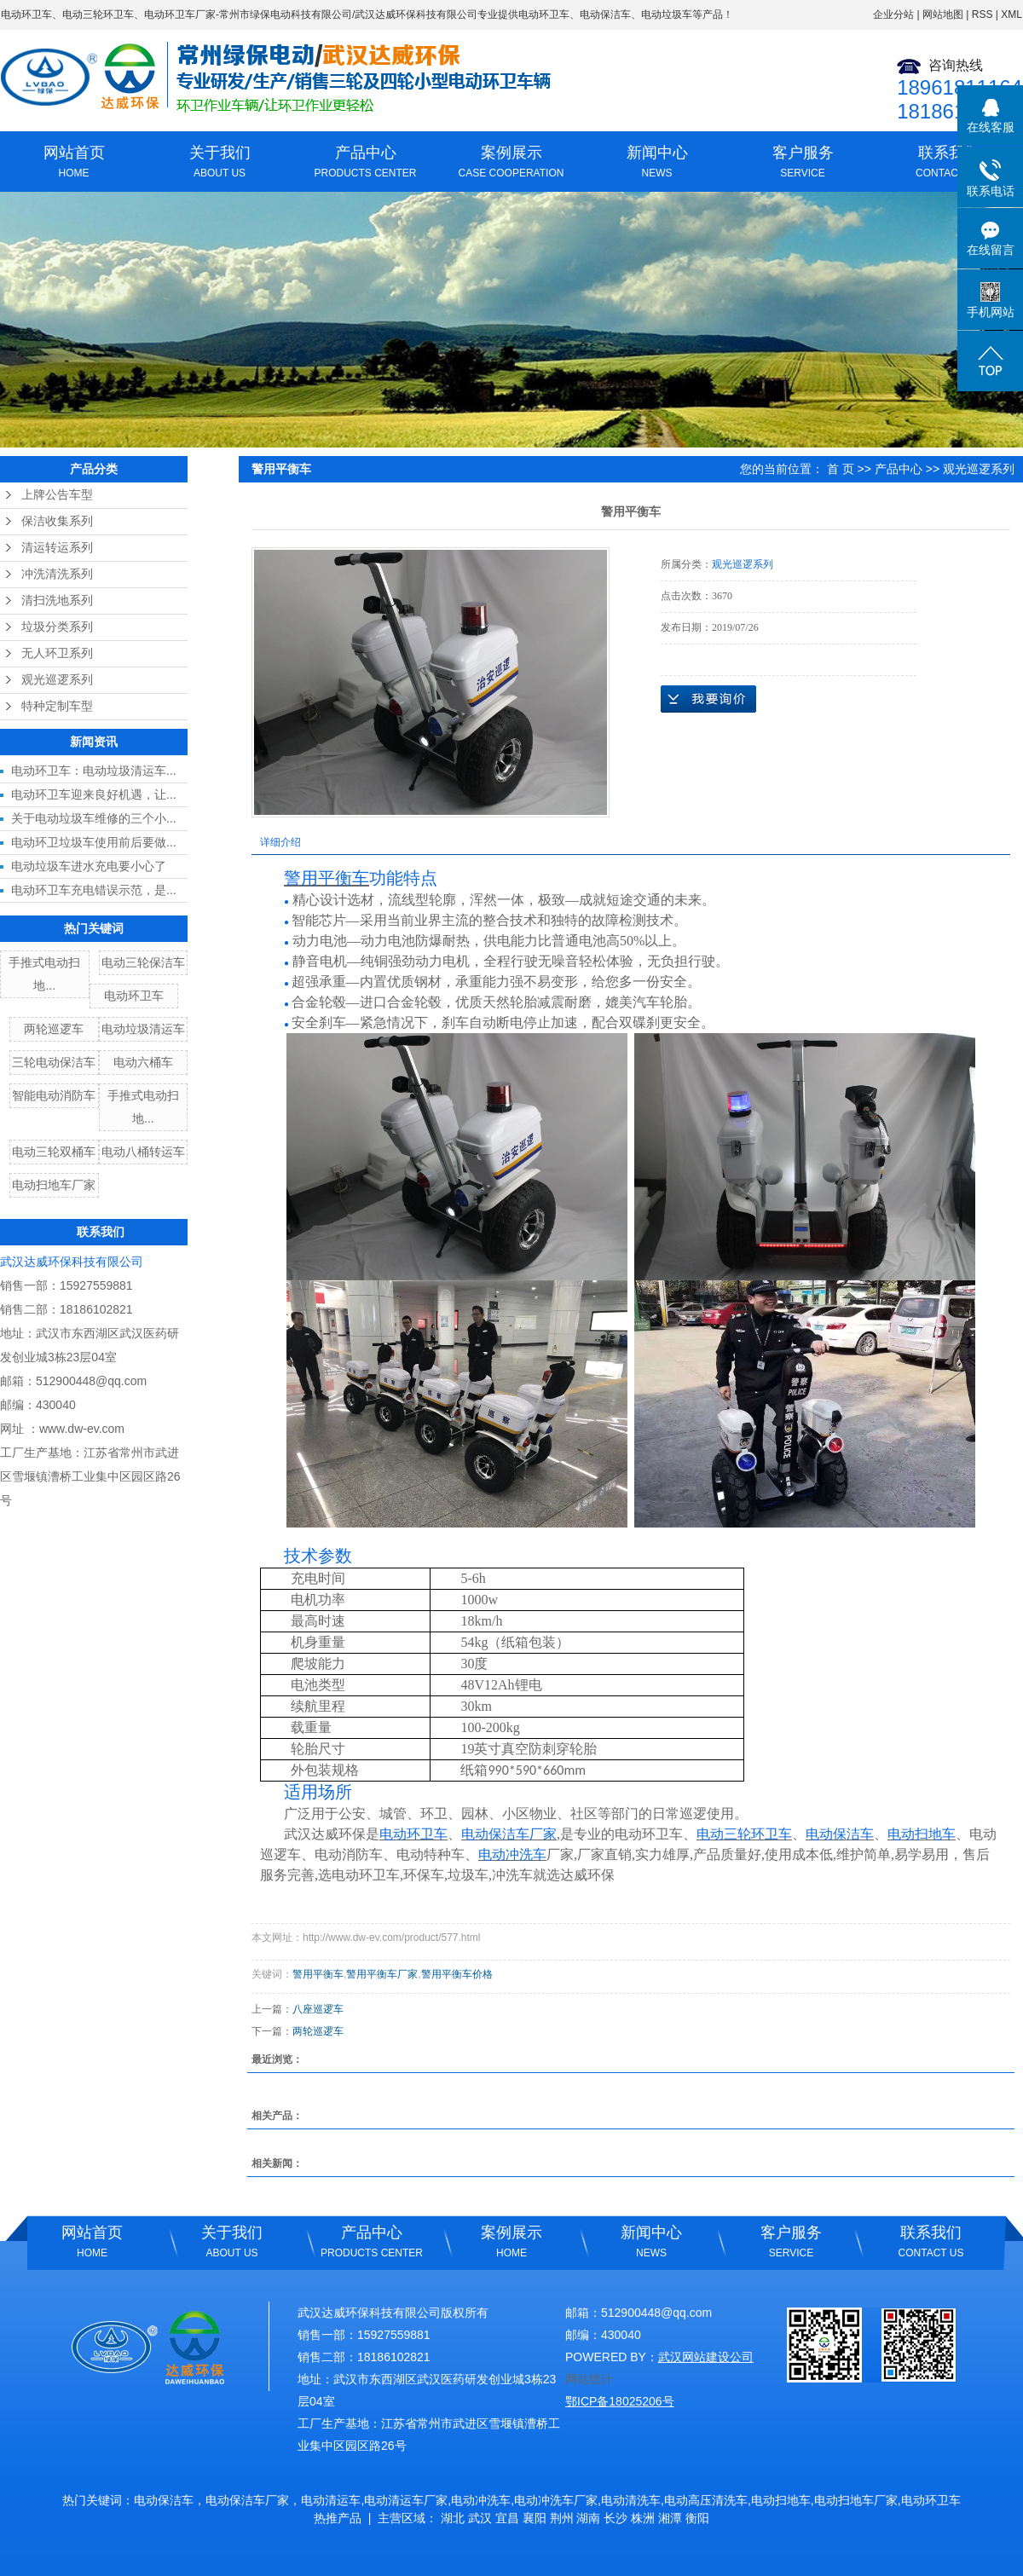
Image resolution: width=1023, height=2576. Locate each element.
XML (1011, 14)
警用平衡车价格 (457, 1974)
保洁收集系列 (57, 521)
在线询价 (708, 699)
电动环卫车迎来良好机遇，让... (93, 794)
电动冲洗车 (481, 2500)
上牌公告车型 (57, 494)
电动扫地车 (781, 2500)
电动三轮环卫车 (98, 14)
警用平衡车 (318, 1974)
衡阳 (697, 2518)
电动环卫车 (26, 14)
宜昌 (507, 2518)
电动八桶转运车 (143, 1151)
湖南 (588, 2518)
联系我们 (948, 163)
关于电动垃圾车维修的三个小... (93, 818)
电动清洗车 (631, 2500)
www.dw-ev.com (81, 1428)
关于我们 (219, 163)
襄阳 (534, 2518)
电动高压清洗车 (706, 2500)
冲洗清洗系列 (57, 574)
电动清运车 (331, 2500)
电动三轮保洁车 (143, 962)
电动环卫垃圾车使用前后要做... (93, 842)
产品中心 (365, 163)
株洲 (643, 2518)
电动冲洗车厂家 (556, 2500)
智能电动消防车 (53, 1095)
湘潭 (670, 2518)
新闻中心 (656, 163)
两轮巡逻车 (54, 1029)
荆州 (562, 2518)
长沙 (615, 2518)
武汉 (480, 2518)
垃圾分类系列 (57, 627)
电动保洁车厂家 (247, 2500)
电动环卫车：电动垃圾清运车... (93, 770)
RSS (982, 14)
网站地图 (942, 14)
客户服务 (802, 163)
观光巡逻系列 (57, 679)
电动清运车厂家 (406, 2500)
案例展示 (511, 163)
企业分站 (893, 14)
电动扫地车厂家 (53, 1185)
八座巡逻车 (318, 2009)
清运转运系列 (57, 547)
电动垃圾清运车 (143, 1029)
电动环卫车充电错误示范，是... (93, 890)
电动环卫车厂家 (180, 14)
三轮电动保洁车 (53, 1062)
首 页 (840, 469)
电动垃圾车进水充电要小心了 (88, 866)
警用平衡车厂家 (382, 1974)
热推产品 (337, 2518)
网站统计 (589, 2379)
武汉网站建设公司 (706, 2357)
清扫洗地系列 (57, 600)
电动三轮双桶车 (53, 1151)
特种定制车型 (57, 706)
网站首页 (73, 163)
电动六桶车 (143, 1062)
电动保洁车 (164, 2500)
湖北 (453, 2518)
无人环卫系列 (57, 653)
